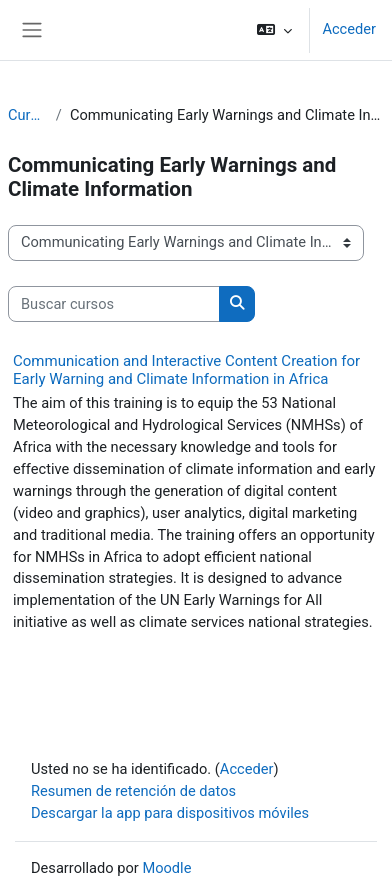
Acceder (349, 29)
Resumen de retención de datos (133, 791)
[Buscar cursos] (114, 304)
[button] (274, 30)
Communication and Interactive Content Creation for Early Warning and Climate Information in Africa (186, 370)
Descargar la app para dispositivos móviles (170, 813)
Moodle (166, 868)
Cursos (28, 115)
